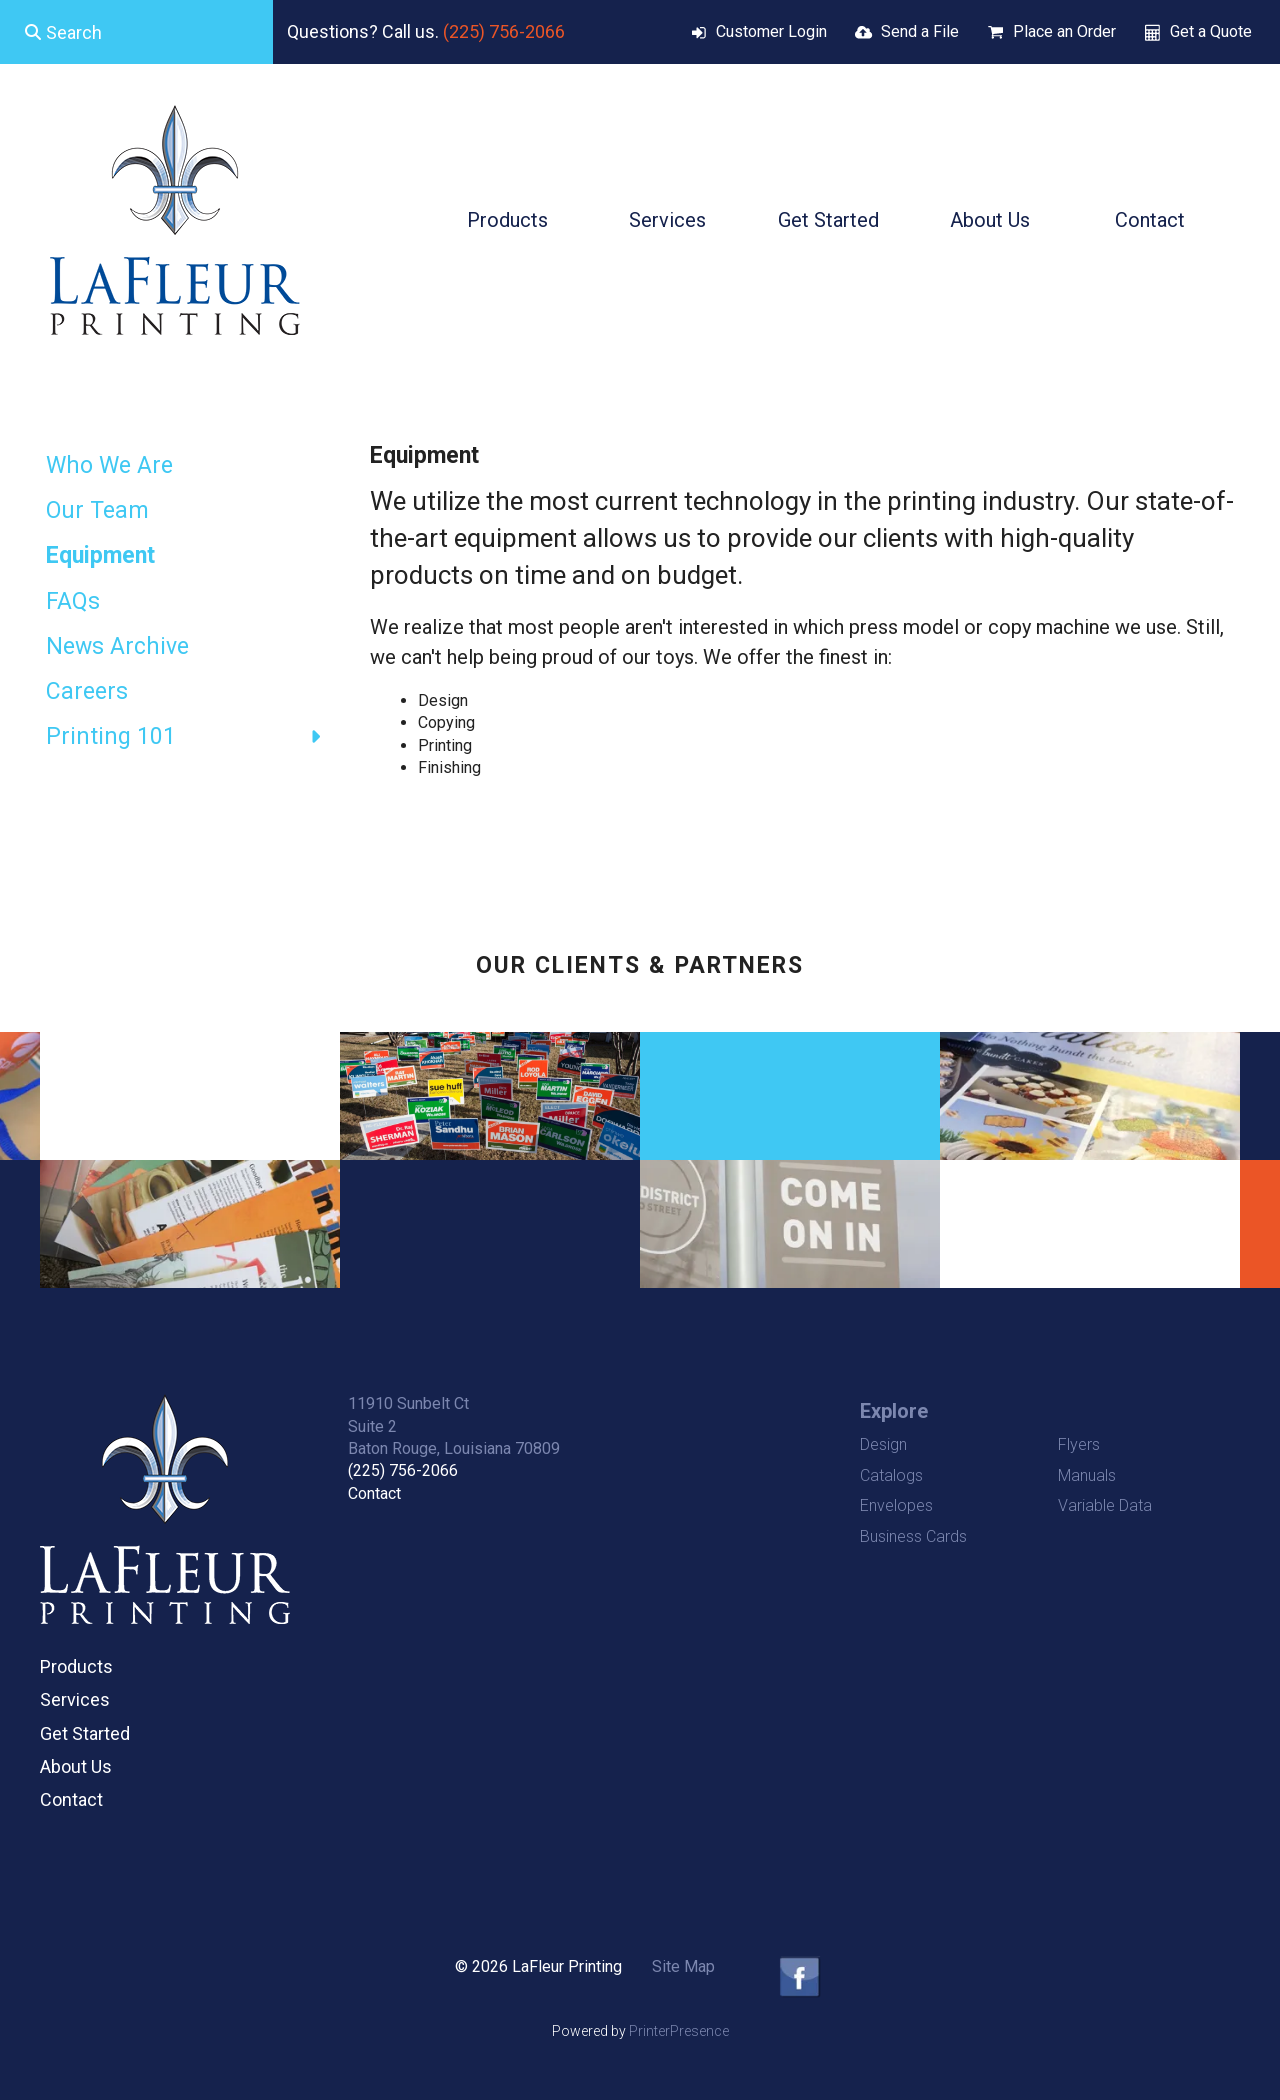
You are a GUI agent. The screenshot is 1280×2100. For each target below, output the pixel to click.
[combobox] (136, 32)
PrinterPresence (679, 2031)
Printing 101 (193, 737)
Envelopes (896, 1505)
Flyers (1079, 1444)
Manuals (1087, 1475)
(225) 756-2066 (504, 31)
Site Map (683, 1966)
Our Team (97, 510)
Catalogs (891, 1475)
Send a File (920, 31)
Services (667, 220)
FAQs (73, 601)
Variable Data (1105, 1505)
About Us (990, 220)
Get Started (828, 220)
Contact (1150, 220)
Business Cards (913, 1536)
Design (883, 1444)
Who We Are (109, 465)
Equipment (100, 555)
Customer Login (771, 31)
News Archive (117, 646)
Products (507, 220)
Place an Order (1064, 31)
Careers (87, 691)
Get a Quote (1211, 31)
